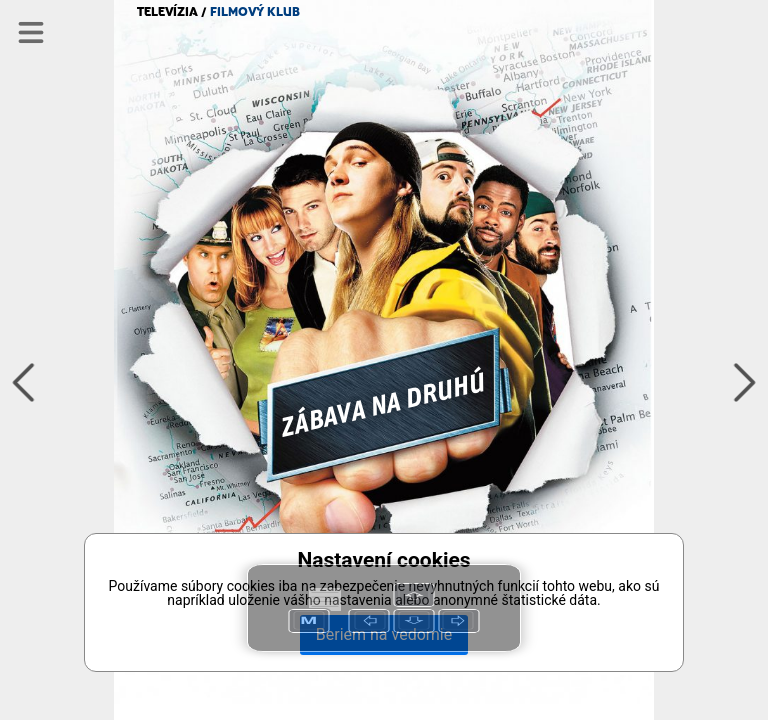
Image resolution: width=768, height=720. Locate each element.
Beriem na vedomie (384, 634)
